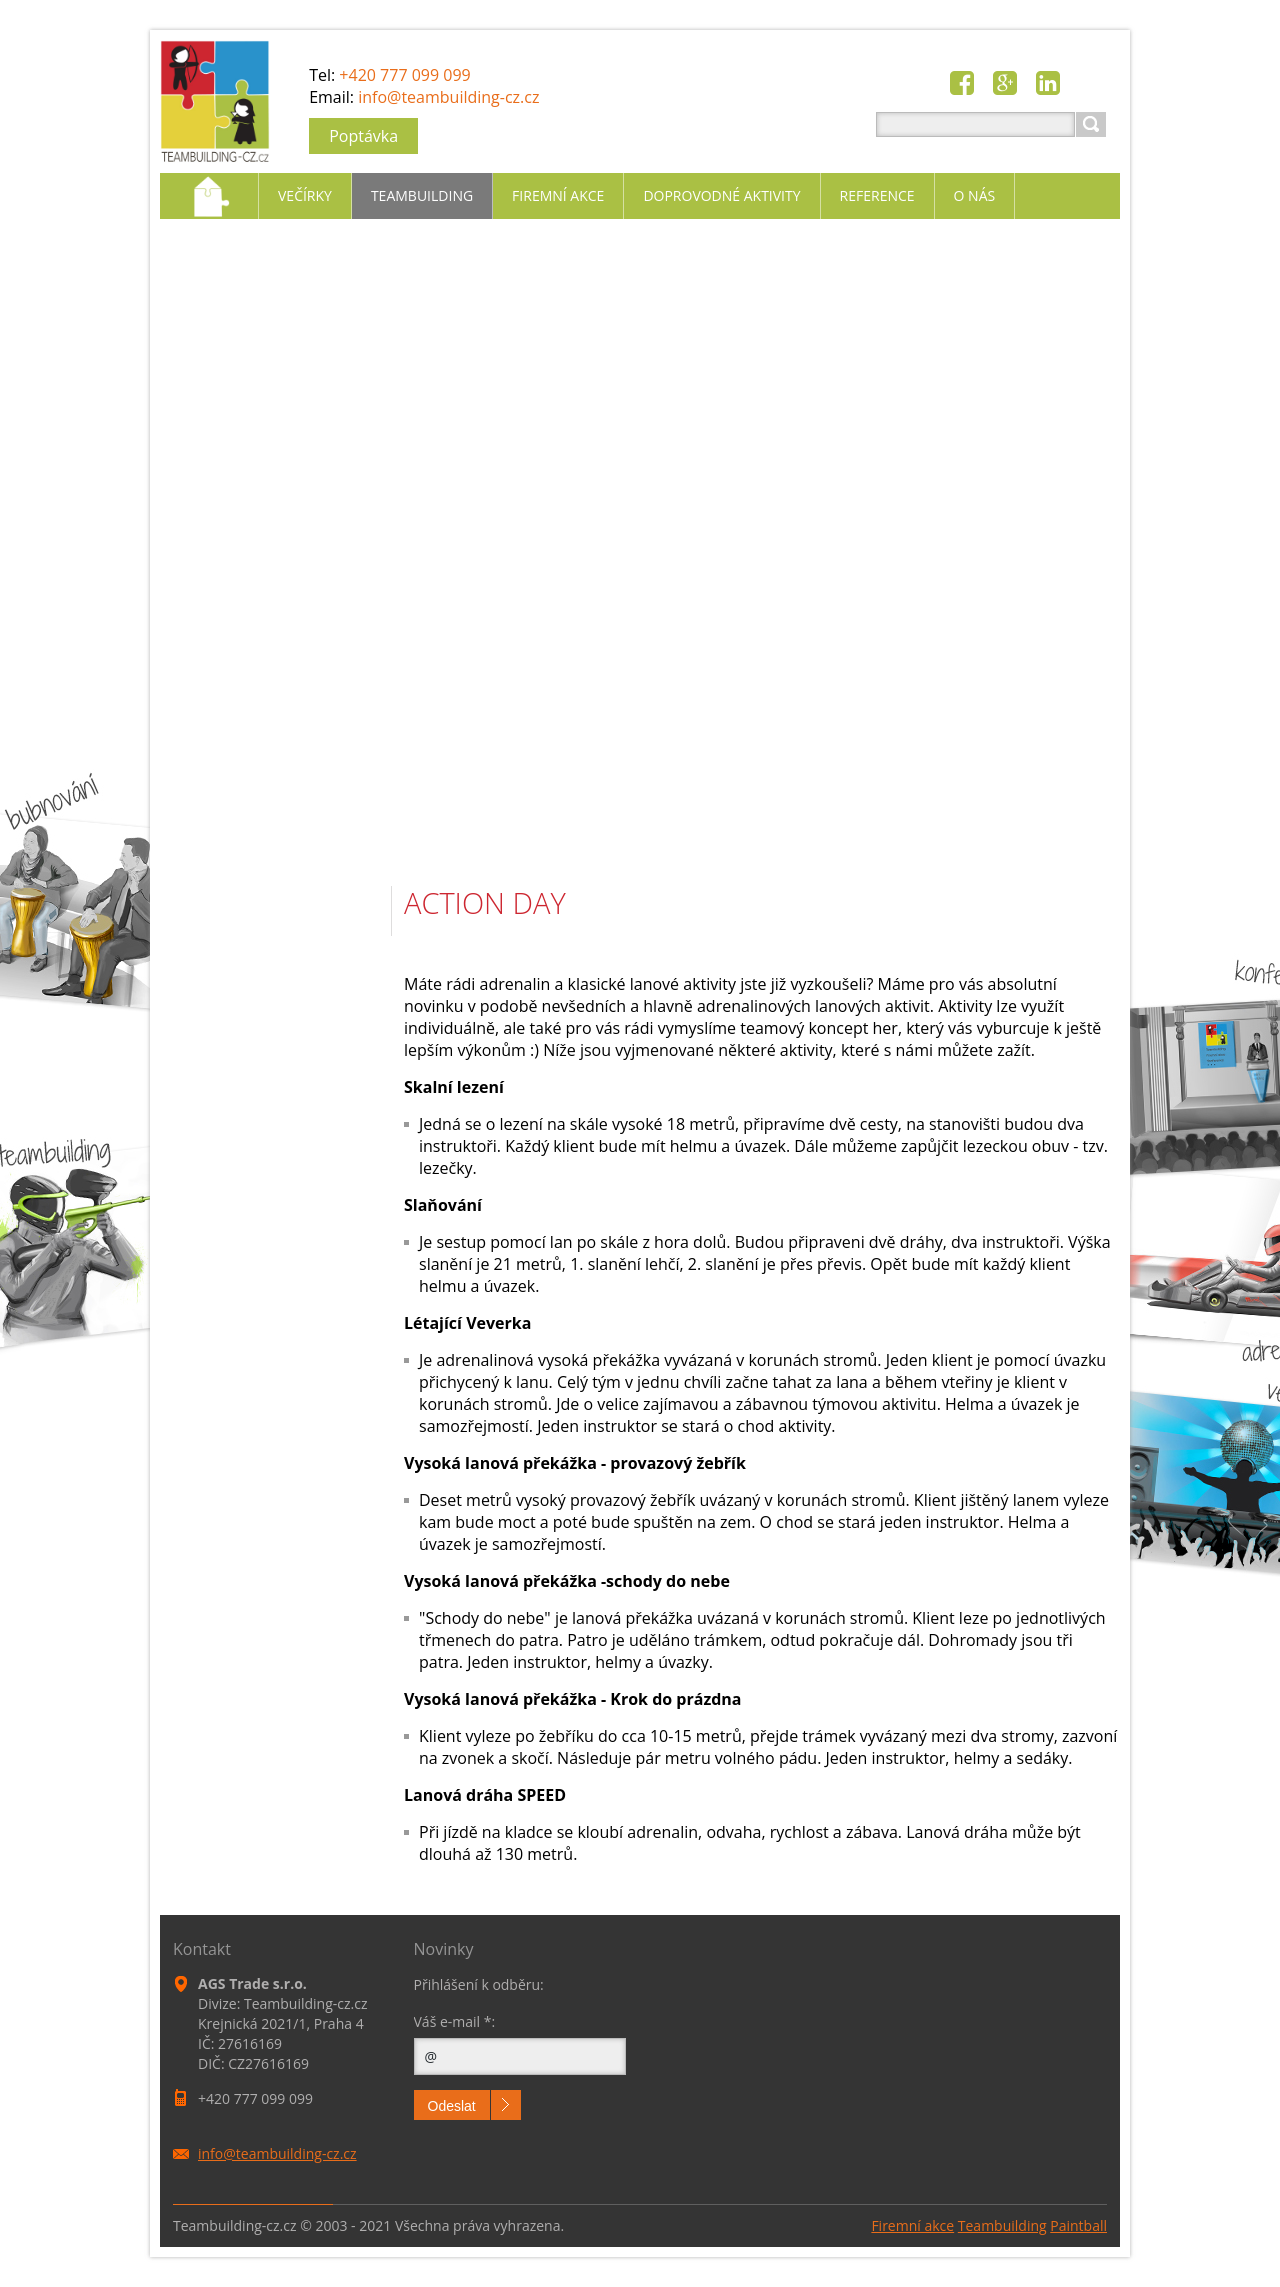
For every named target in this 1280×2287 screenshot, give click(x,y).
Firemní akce (912, 2225)
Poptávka (363, 136)
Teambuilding (1002, 2225)
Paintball (1078, 2225)
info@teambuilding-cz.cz (448, 97)
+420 (404, 75)
